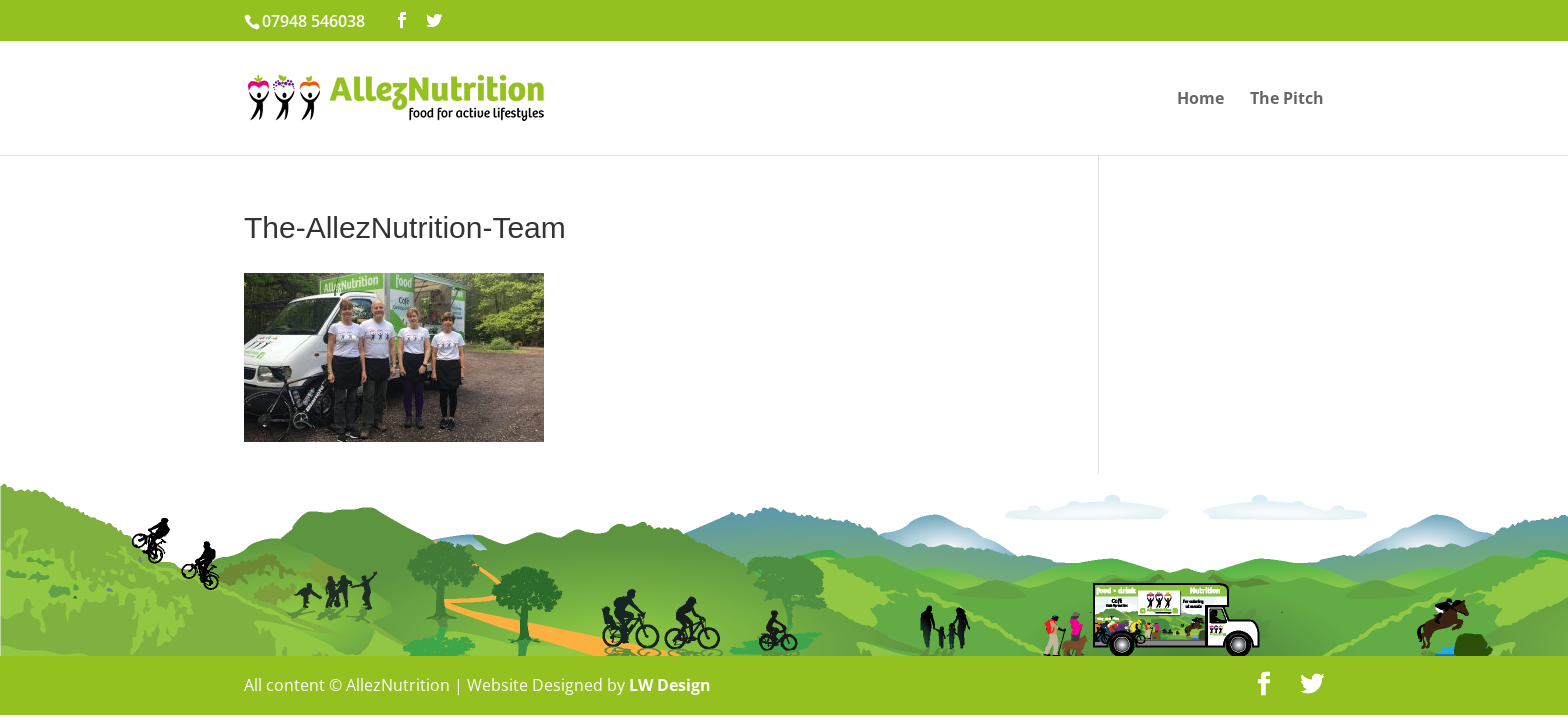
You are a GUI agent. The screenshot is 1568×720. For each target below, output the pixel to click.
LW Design (670, 685)
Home (1200, 100)
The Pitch (1287, 100)
